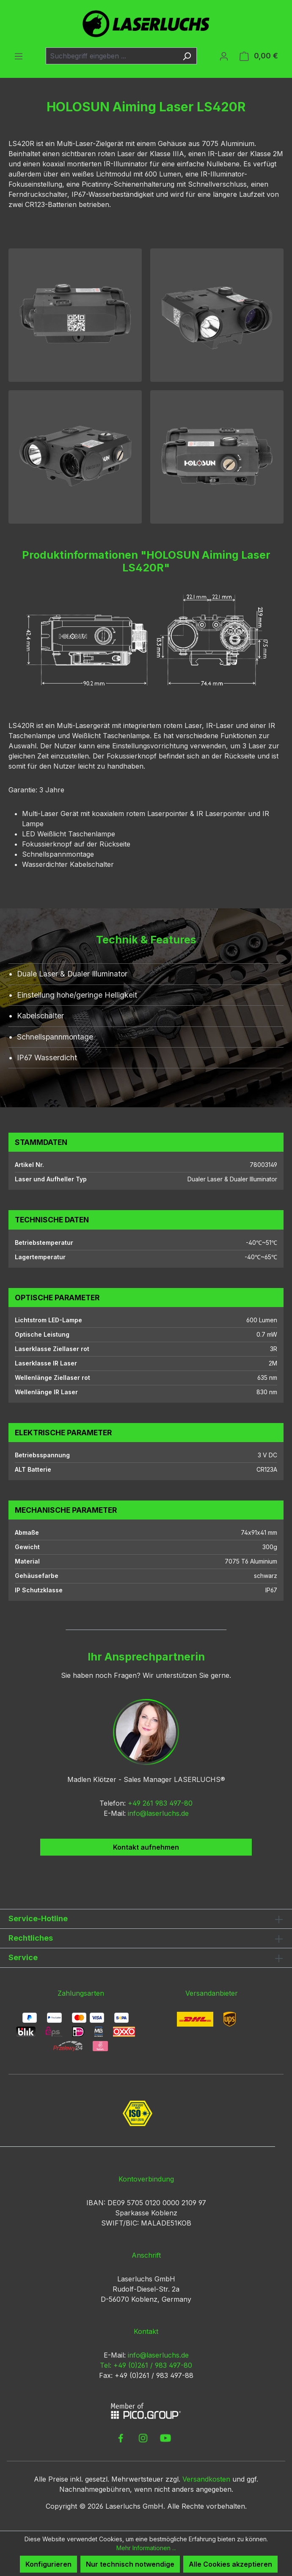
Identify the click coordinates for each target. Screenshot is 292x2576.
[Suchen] (187, 55)
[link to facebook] (121, 2438)
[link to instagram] (143, 2438)
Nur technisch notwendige (130, 2564)
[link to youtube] (165, 2438)
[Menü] (18, 55)
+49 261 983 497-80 (160, 1803)
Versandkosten (206, 2479)
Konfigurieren (48, 2564)
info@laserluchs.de (158, 1813)
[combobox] (111, 55)
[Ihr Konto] (224, 55)
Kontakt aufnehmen (146, 1847)
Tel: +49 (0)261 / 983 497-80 (146, 2365)
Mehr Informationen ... (146, 2547)
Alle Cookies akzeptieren (230, 2564)
